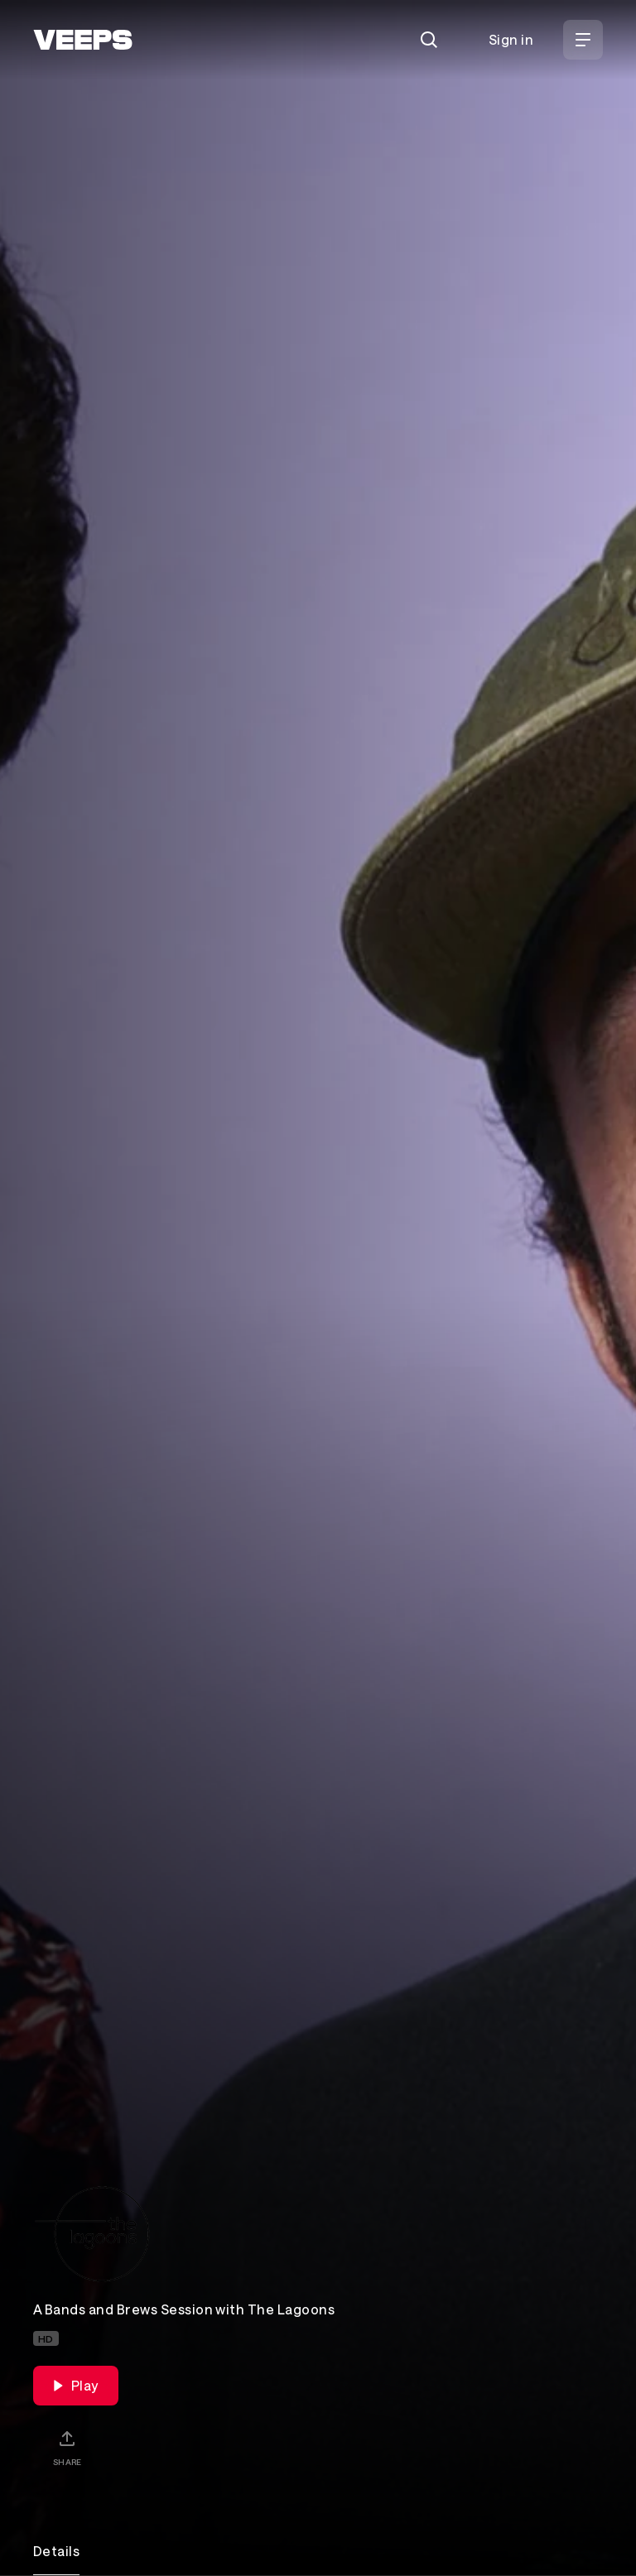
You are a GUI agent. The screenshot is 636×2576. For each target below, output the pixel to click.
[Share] (67, 2447)
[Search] (429, 40)
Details (56, 2551)
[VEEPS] (82, 40)
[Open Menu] (583, 40)
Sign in (511, 39)
